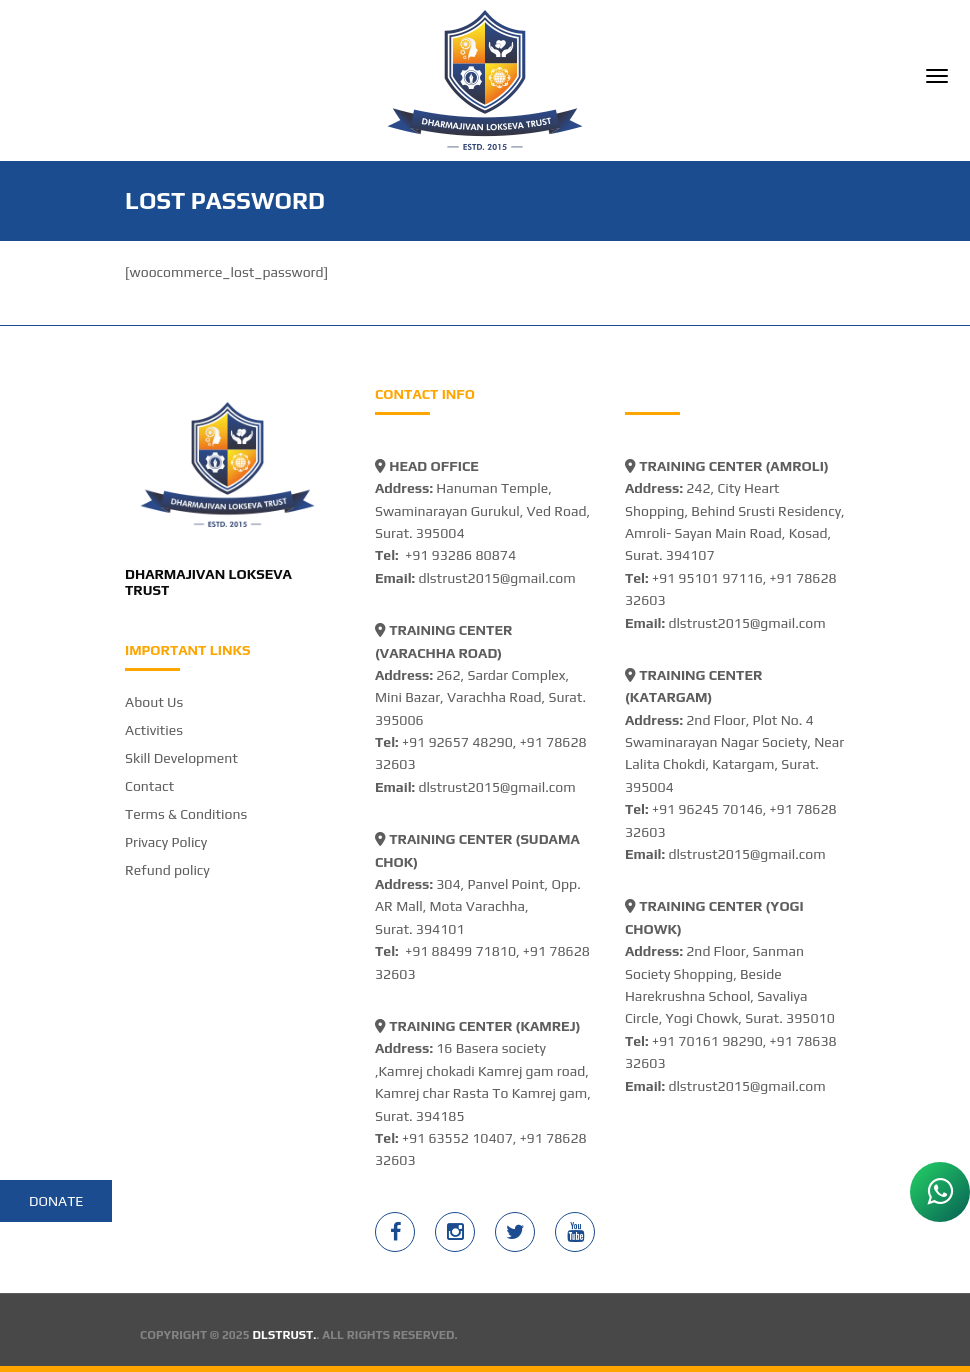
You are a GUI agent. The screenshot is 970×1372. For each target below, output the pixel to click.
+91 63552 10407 (457, 1138)
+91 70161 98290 (707, 1041)
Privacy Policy (166, 842)
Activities (154, 730)
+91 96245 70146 (707, 809)
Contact (149, 786)
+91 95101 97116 (707, 578)
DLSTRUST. (285, 1335)
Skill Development (181, 758)
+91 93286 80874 (460, 555)
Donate (56, 1201)
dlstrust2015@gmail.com (496, 578)
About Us (154, 702)
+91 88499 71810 (460, 951)
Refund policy (167, 870)
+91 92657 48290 (457, 742)
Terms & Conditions (186, 814)
